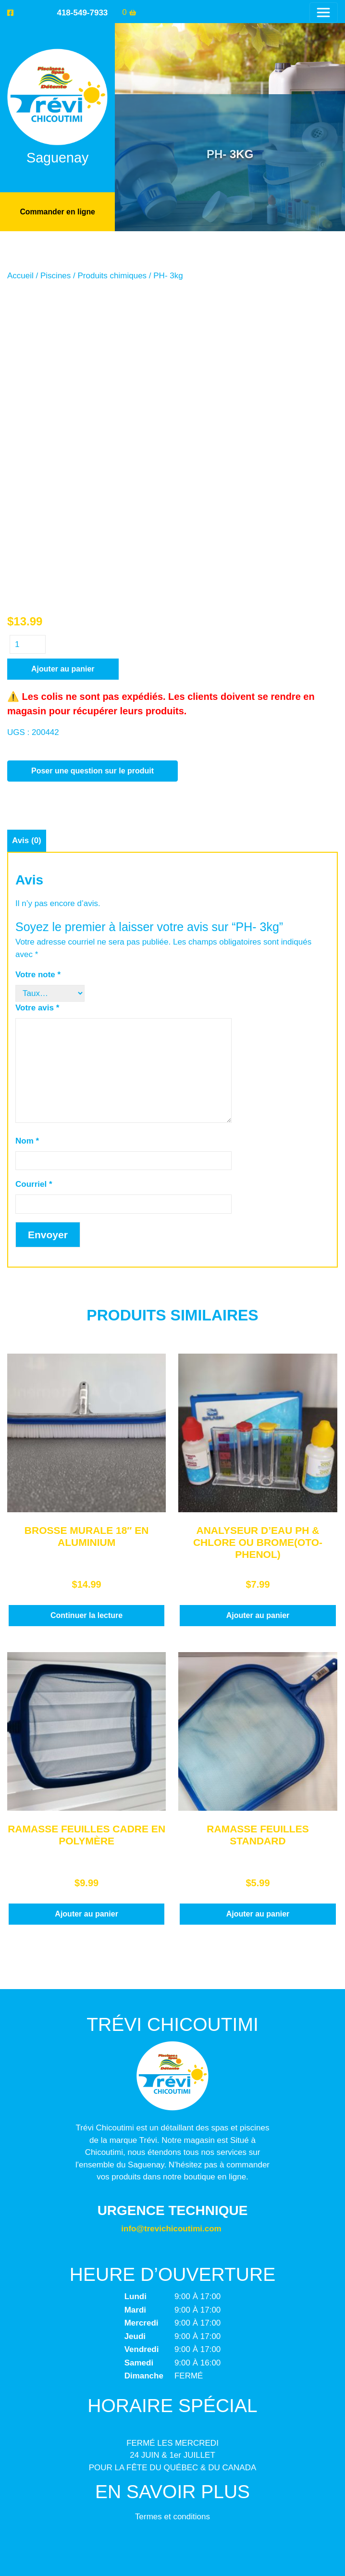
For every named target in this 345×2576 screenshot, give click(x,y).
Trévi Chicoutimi (172, 2538)
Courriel (33, 865)
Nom (27, 821)
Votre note (38, 655)
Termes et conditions (172, 2197)
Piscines (55, 274)
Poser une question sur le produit (92, 452)
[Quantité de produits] (28, 325)
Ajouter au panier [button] (258, 1296)
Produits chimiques (112, 274)
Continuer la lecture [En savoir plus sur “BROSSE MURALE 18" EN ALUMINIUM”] (86, 1296)
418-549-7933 (82, 12)
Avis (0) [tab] (26, 521)
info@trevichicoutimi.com (171, 1909)
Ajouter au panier (63, 350)
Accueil (20, 274)
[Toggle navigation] (323, 12)
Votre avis (37, 688)
